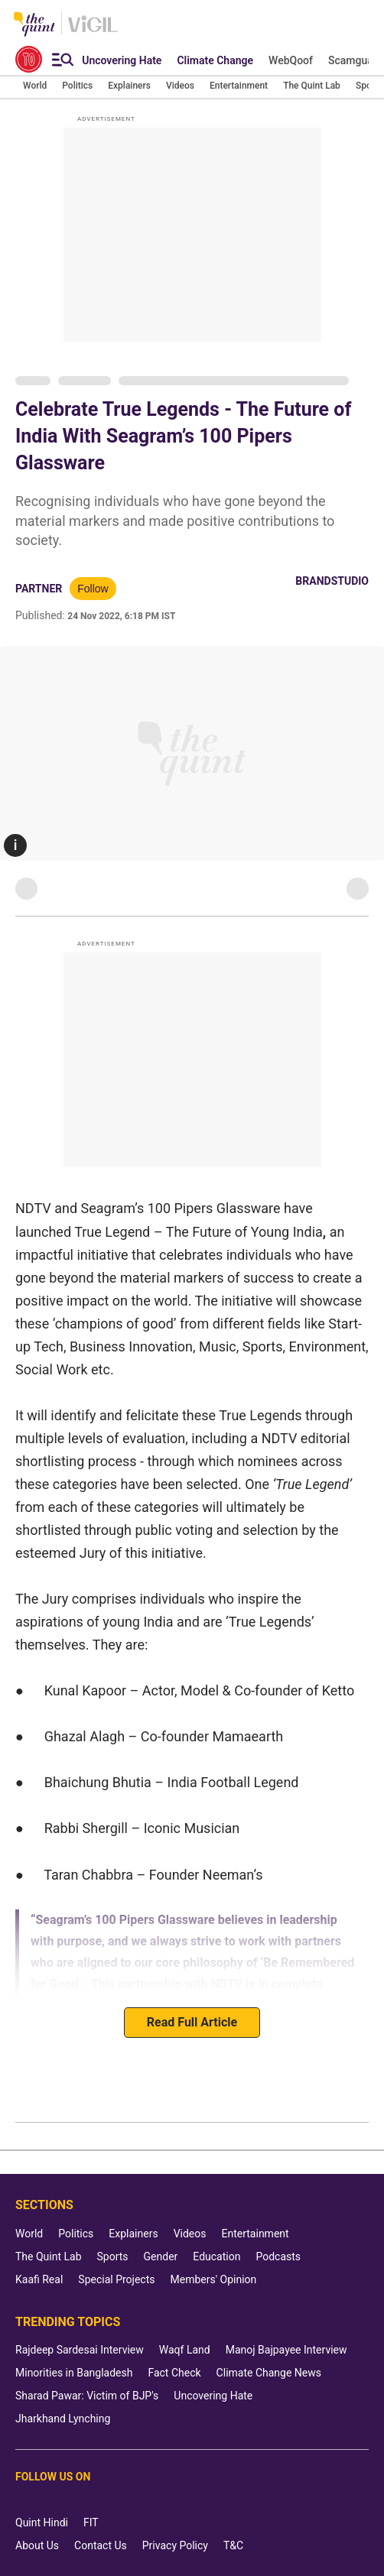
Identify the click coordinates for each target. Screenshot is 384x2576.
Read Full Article (192, 2022)
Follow (92, 588)
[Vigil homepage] (93, 31)
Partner (38, 588)
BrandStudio (332, 581)
